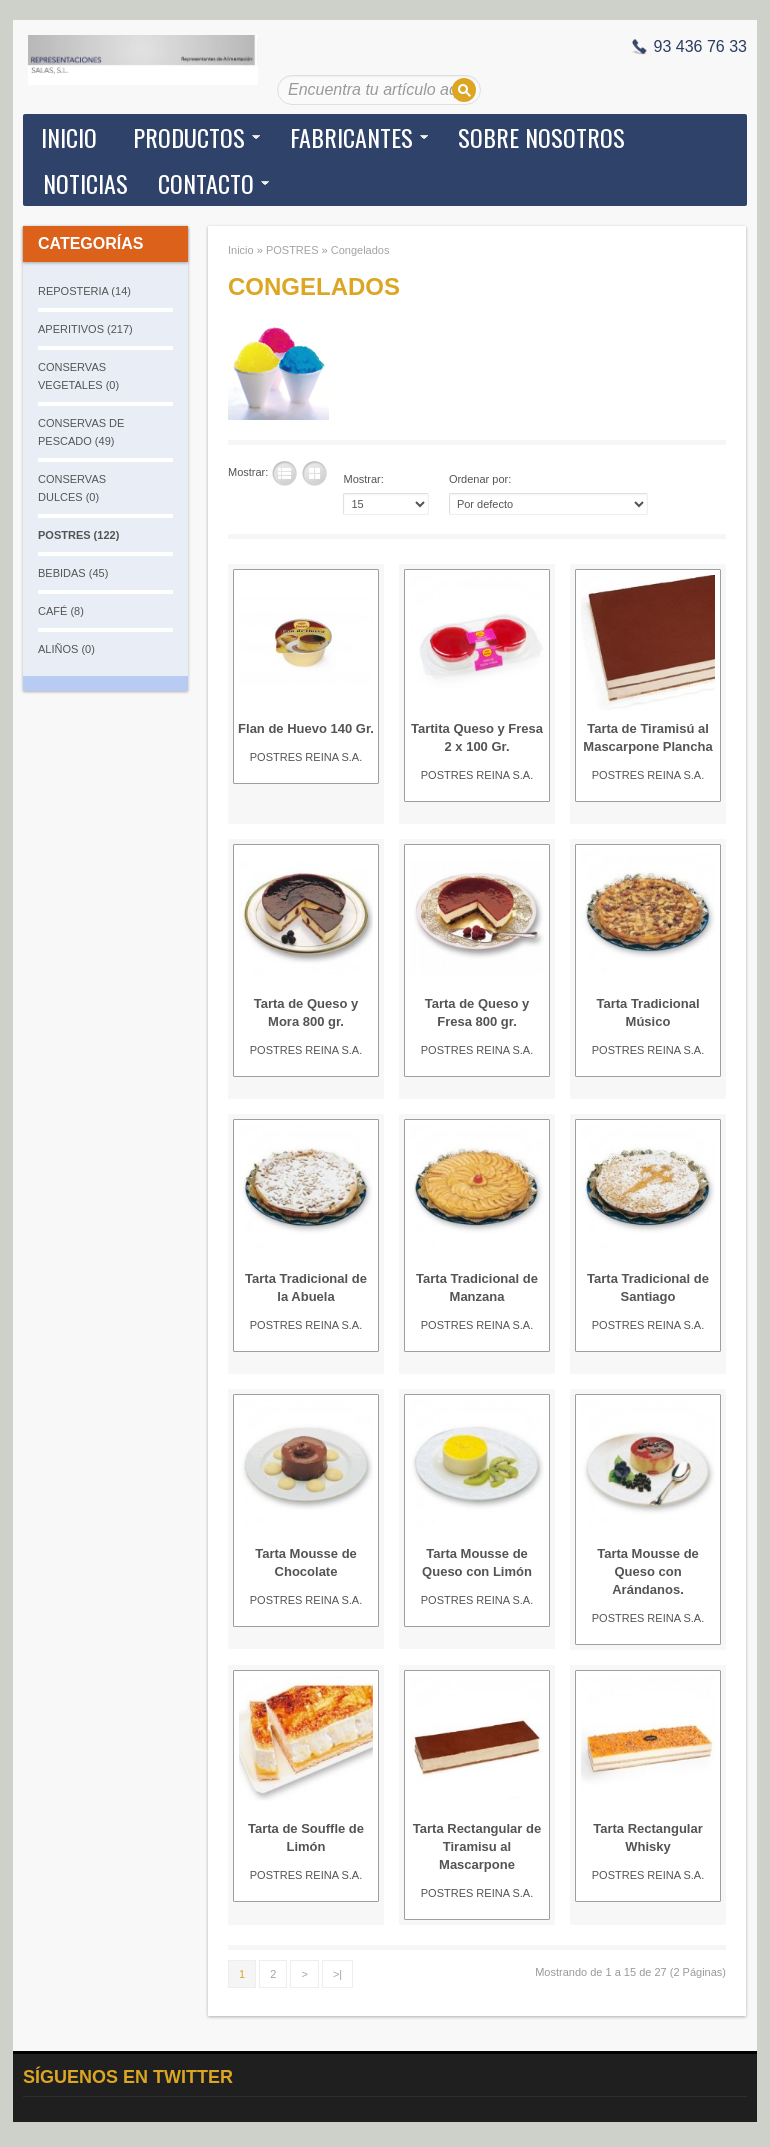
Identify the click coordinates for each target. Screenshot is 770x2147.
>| (337, 1974)
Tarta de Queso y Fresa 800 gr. (477, 1012)
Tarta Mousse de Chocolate (306, 1562)
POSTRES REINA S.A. (306, 757)
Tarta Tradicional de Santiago (648, 1287)
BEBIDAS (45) (73, 573)
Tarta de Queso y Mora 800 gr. (306, 1012)
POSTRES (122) (78, 535)
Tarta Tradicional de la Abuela (306, 1287)
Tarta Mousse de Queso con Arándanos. (648, 1571)
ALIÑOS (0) (66, 649)
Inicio (69, 137)
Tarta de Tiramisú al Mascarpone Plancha (647, 737)
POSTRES (292, 250)
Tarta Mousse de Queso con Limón (477, 1562)
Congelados (360, 250)
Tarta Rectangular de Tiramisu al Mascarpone (477, 1846)
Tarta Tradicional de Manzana (477, 1287)
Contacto (206, 183)
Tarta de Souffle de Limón (306, 1837)
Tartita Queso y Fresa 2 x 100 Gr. (477, 737)
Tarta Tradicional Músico (647, 1012)
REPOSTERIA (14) (84, 291)
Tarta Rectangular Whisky (648, 1837)
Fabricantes (351, 137)
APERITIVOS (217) (85, 329)
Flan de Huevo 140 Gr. (306, 728)
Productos (189, 137)
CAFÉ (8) (61, 611)
